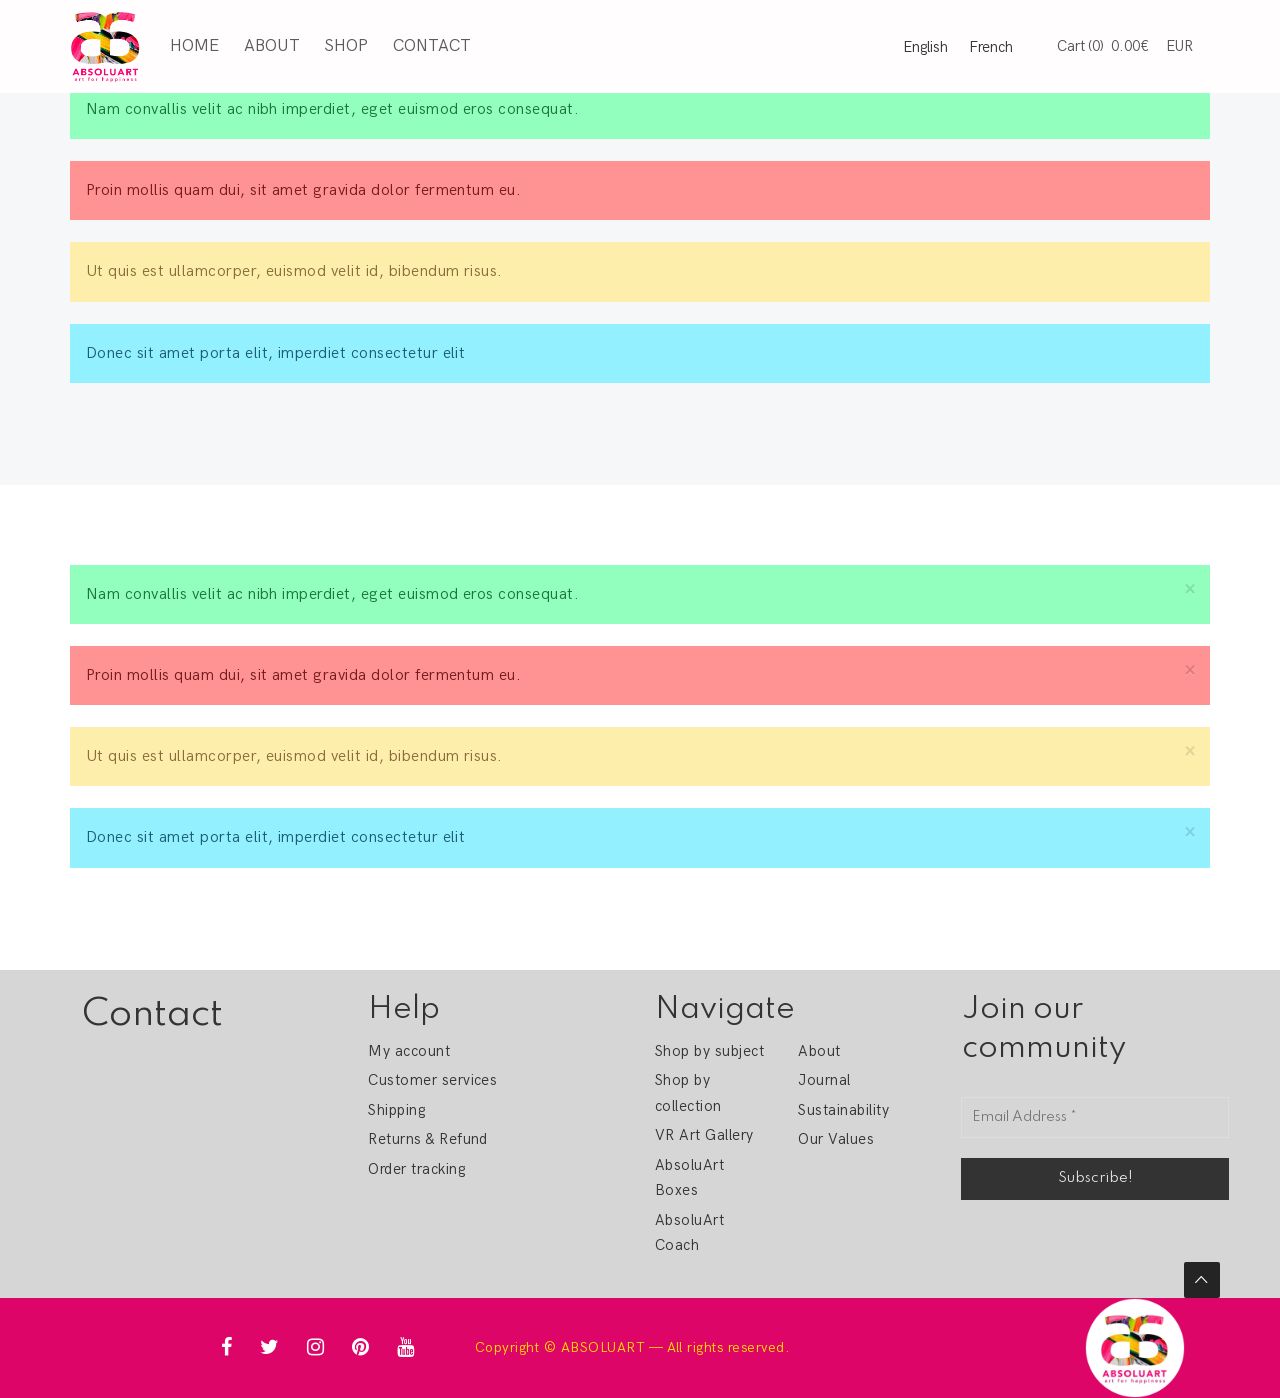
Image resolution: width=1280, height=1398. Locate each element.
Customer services (432, 1080)
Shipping (396, 1110)
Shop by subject (709, 1051)
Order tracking (416, 1169)
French (991, 47)
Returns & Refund (428, 1139)
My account (409, 1051)
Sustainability (843, 1110)
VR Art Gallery (704, 1135)
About (271, 46)
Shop (346, 46)
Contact (431, 46)
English (925, 47)
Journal (824, 1080)
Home (194, 46)
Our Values (836, 1139)
